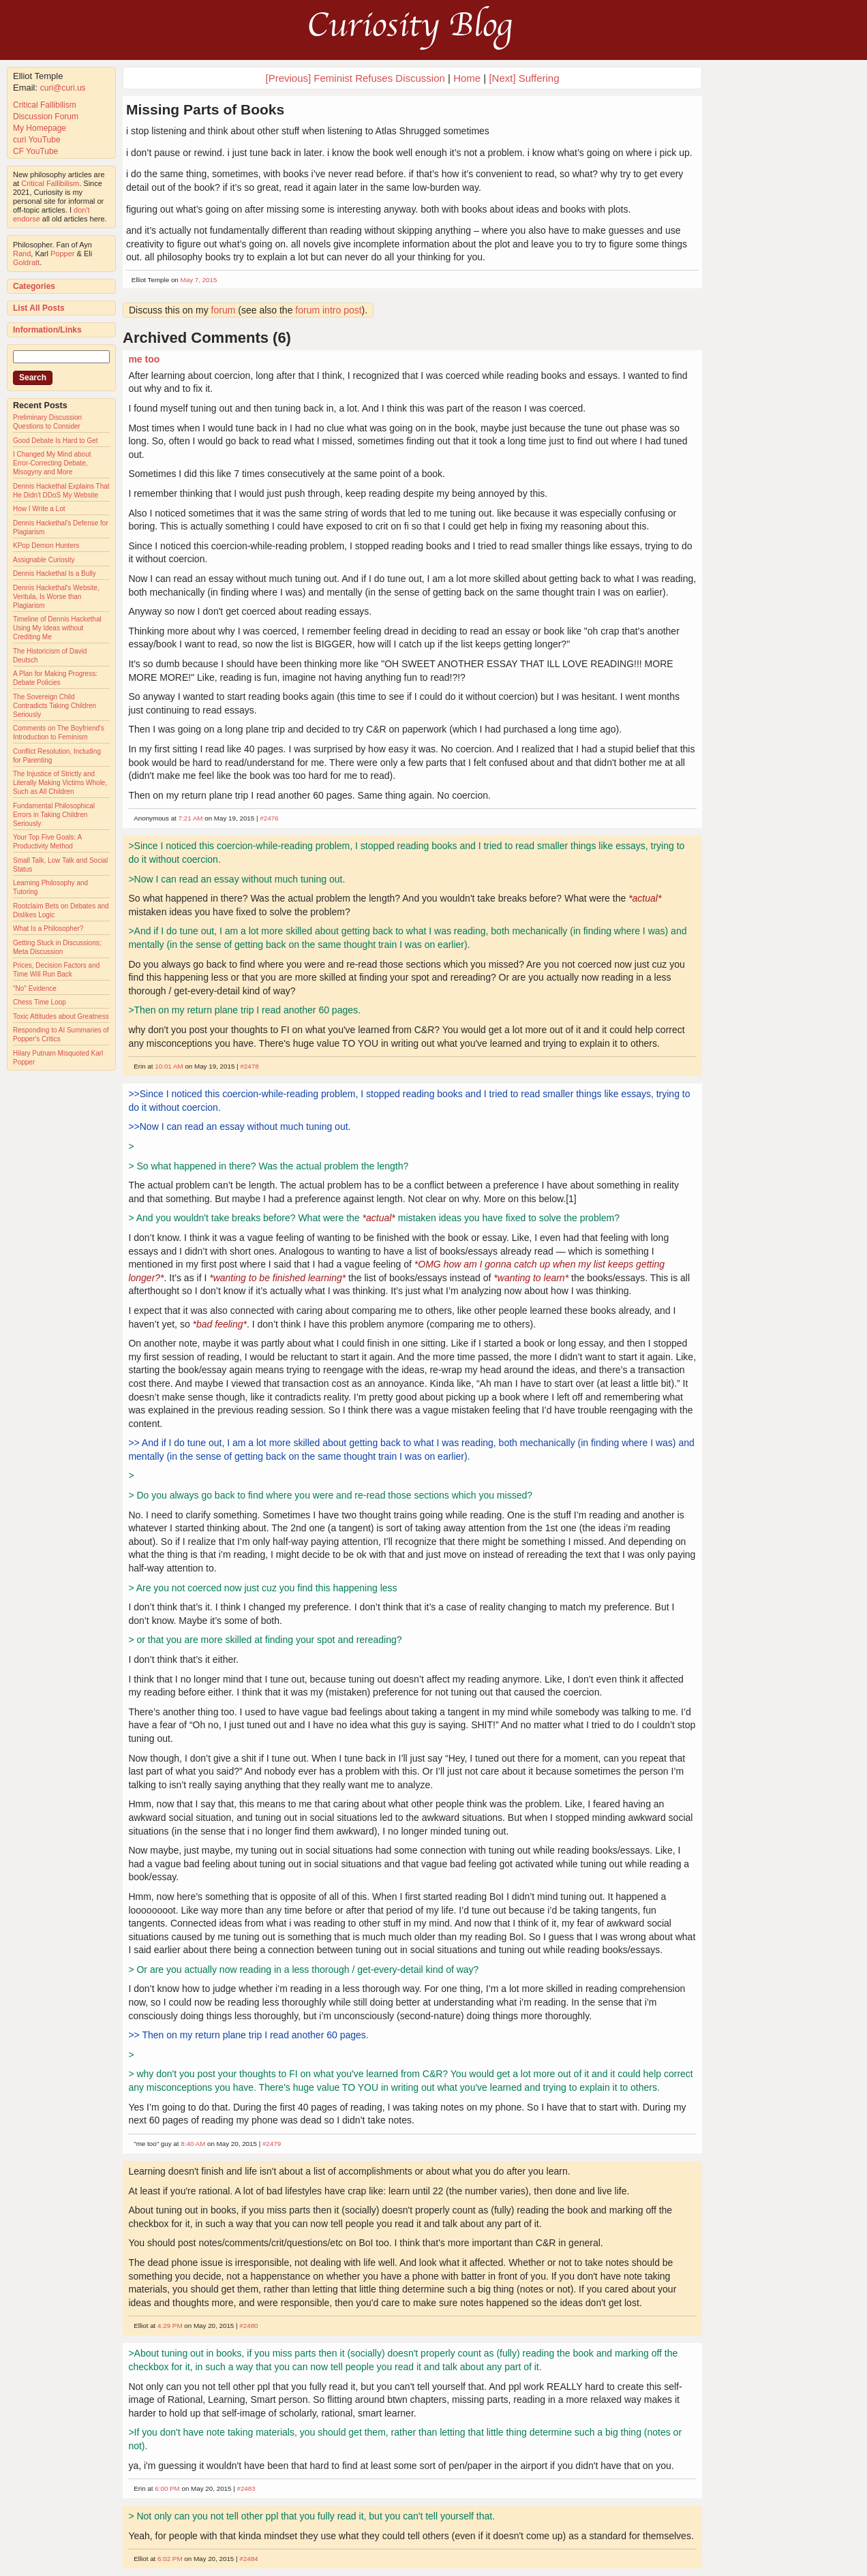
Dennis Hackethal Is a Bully (54, 573)
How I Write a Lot (39, 508)
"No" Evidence (35, 988)
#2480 (248, 2325)
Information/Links (47, 330)
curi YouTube (37, 139)
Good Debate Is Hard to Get (55, 440)
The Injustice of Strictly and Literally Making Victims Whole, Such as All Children (60, 782)
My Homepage (39, 128)
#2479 (271, 2143)
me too (143, 359)
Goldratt (26, 262)
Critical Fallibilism (44, 105)
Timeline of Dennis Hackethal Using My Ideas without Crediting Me (57, 628)
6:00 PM (167, 2488)
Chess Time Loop (39, 1002)
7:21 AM (191, 818)
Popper (62, 253)
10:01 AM (169, 1066)
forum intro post (328, 310)
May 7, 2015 (199, 279)
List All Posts (39, 308)
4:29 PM (170, 2325)
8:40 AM (193, 2143)
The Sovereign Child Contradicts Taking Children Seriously (54, 705)
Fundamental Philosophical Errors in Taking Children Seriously (54, 814)
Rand (22, 253)
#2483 (246, 2488)
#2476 (269, 818)
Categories (34, 286)
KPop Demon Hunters (46, 545)
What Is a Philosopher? (48, 928)
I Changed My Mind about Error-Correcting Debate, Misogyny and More (52, 463)
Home (467, 78)
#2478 (249, 1066)
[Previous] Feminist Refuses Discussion (354, 78)
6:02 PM (170, 2558)
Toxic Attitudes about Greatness (61, 1016)
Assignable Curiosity (44, 560)
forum (223, 310)
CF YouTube (35, 151)
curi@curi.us (63, 88)
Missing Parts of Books (205, 109)
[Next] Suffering (524, 78)
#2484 (248, 2558)
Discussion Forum (45, 116)
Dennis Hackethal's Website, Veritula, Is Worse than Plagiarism (56, 596)
